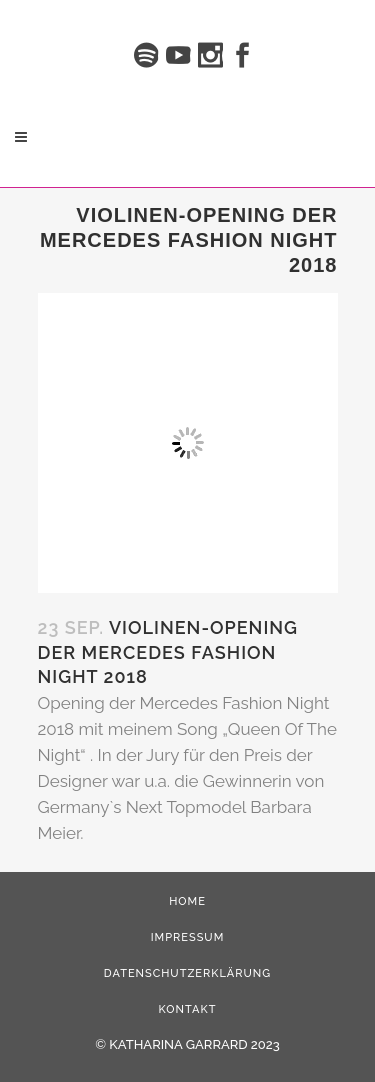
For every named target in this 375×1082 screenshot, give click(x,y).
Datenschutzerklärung (187, 973)
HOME (187, 901)
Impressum (188, 937)
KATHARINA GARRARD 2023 (194, 1044)
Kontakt (188, 1009)
